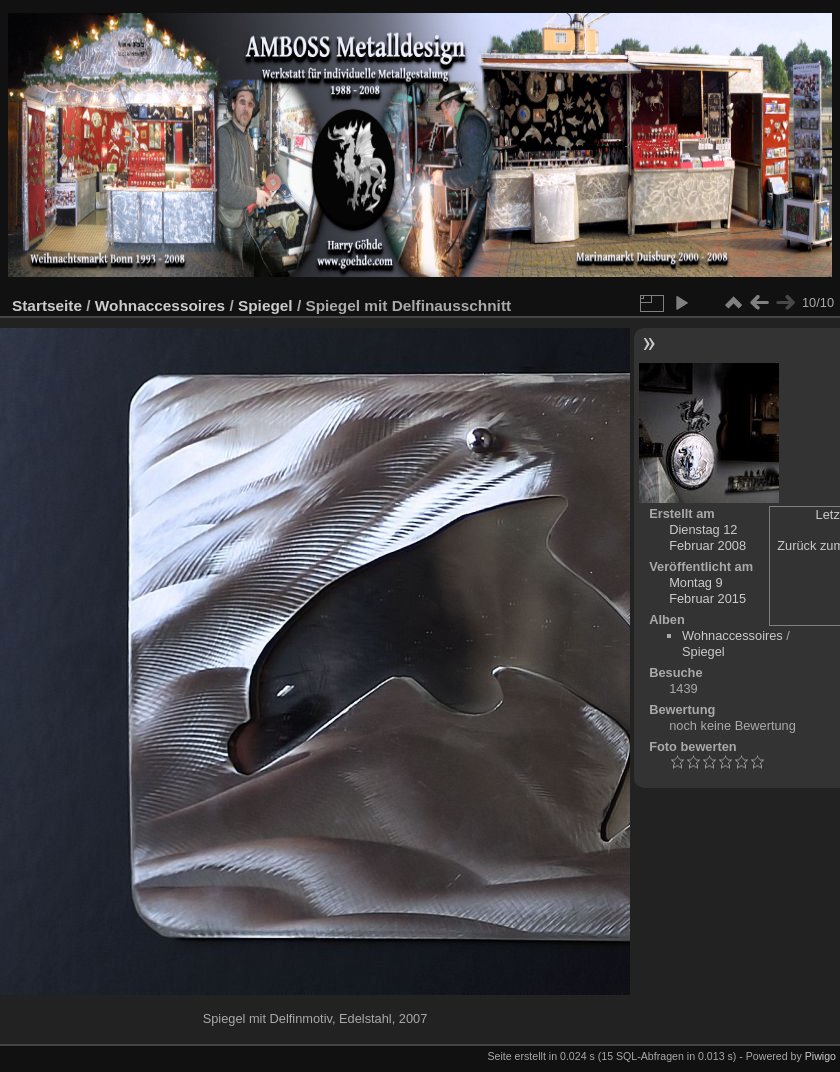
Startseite (47, 305)
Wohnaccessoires (160, 305)
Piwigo (820, 1056)
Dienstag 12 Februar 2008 (707, 537)
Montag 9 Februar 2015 (707, 590)
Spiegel (265, 305)
